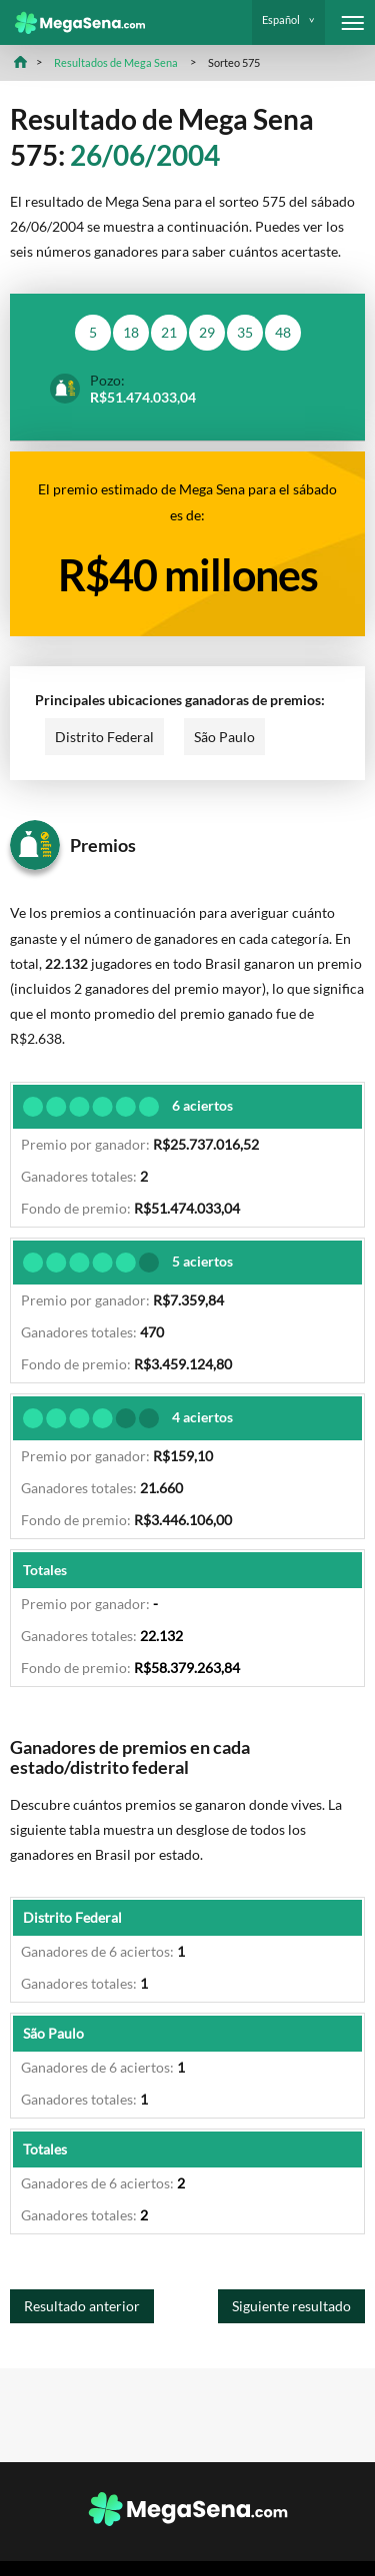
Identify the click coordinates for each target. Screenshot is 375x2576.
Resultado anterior (82, 2305)
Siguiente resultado (291, 2305)
